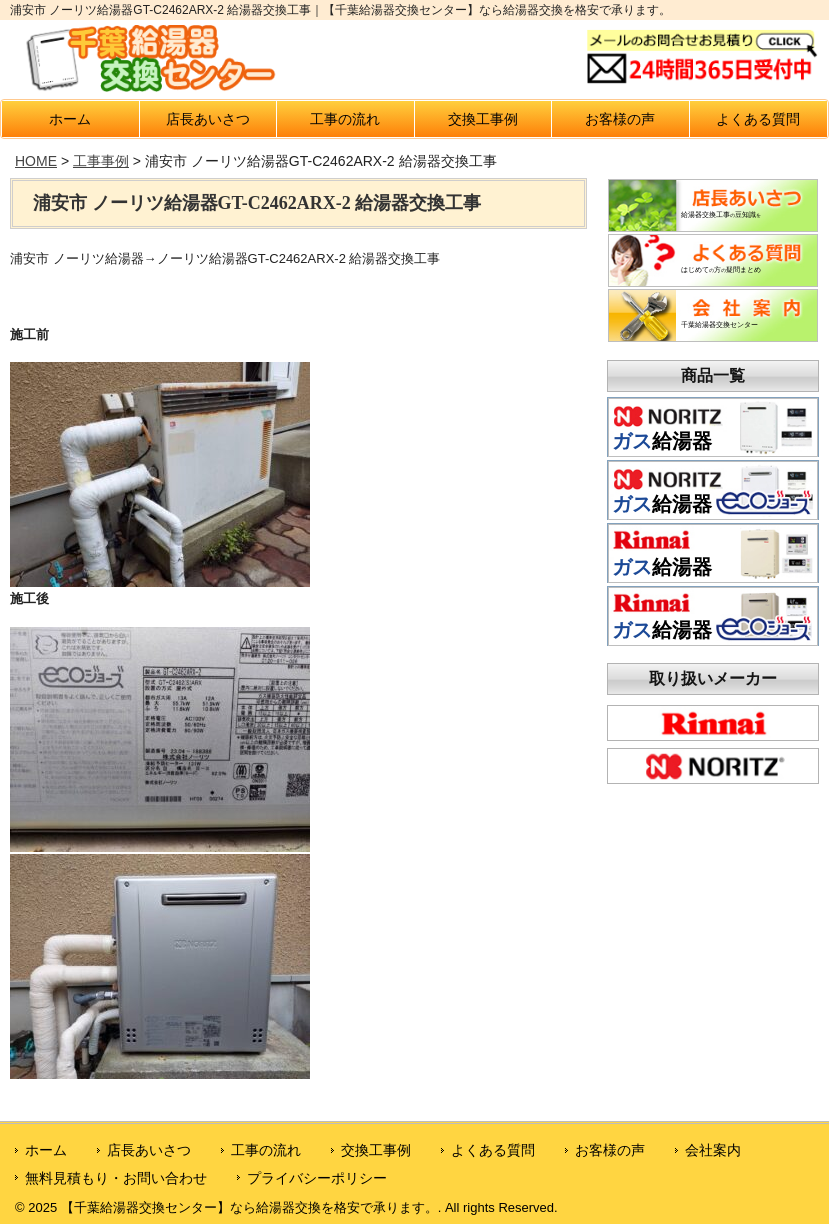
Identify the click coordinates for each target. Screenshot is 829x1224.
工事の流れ (345, 119)
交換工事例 (483, 119)
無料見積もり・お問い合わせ (116, 1178)
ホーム (70, 119)
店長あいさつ (208, 119)
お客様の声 (620, 119)
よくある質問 (758, 119)
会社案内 (713, 1150)
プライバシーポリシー (317, 1178)
